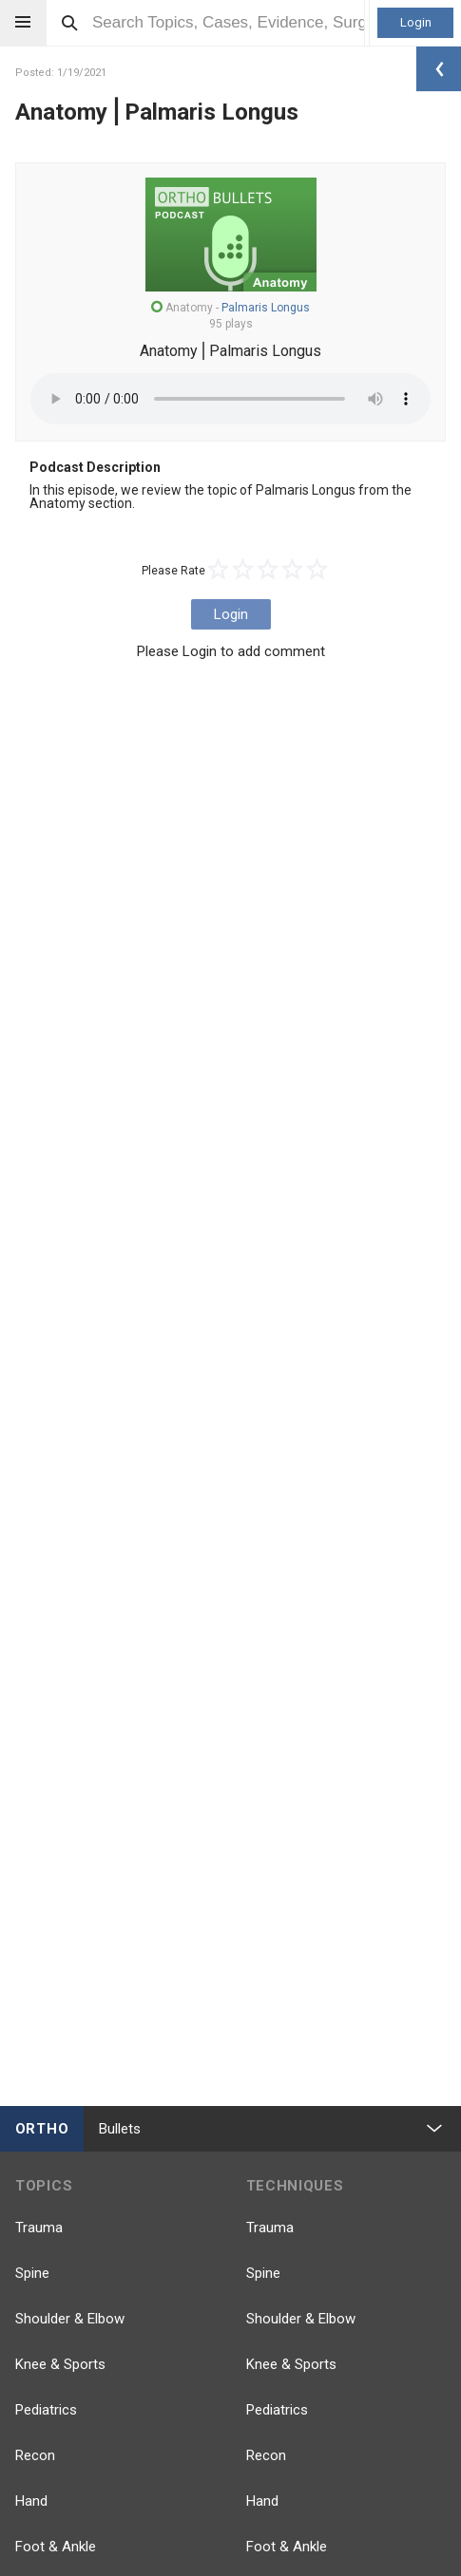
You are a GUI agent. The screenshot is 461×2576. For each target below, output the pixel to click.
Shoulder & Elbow (70, 2318)
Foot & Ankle (55, 2546)
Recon (35, 2455)
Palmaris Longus (265, 307)
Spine (32, 2273)
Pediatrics (46, 2409)
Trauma (39, 2227)
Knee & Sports (60, 2364)
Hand (31, 2501)
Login (416, 22)
